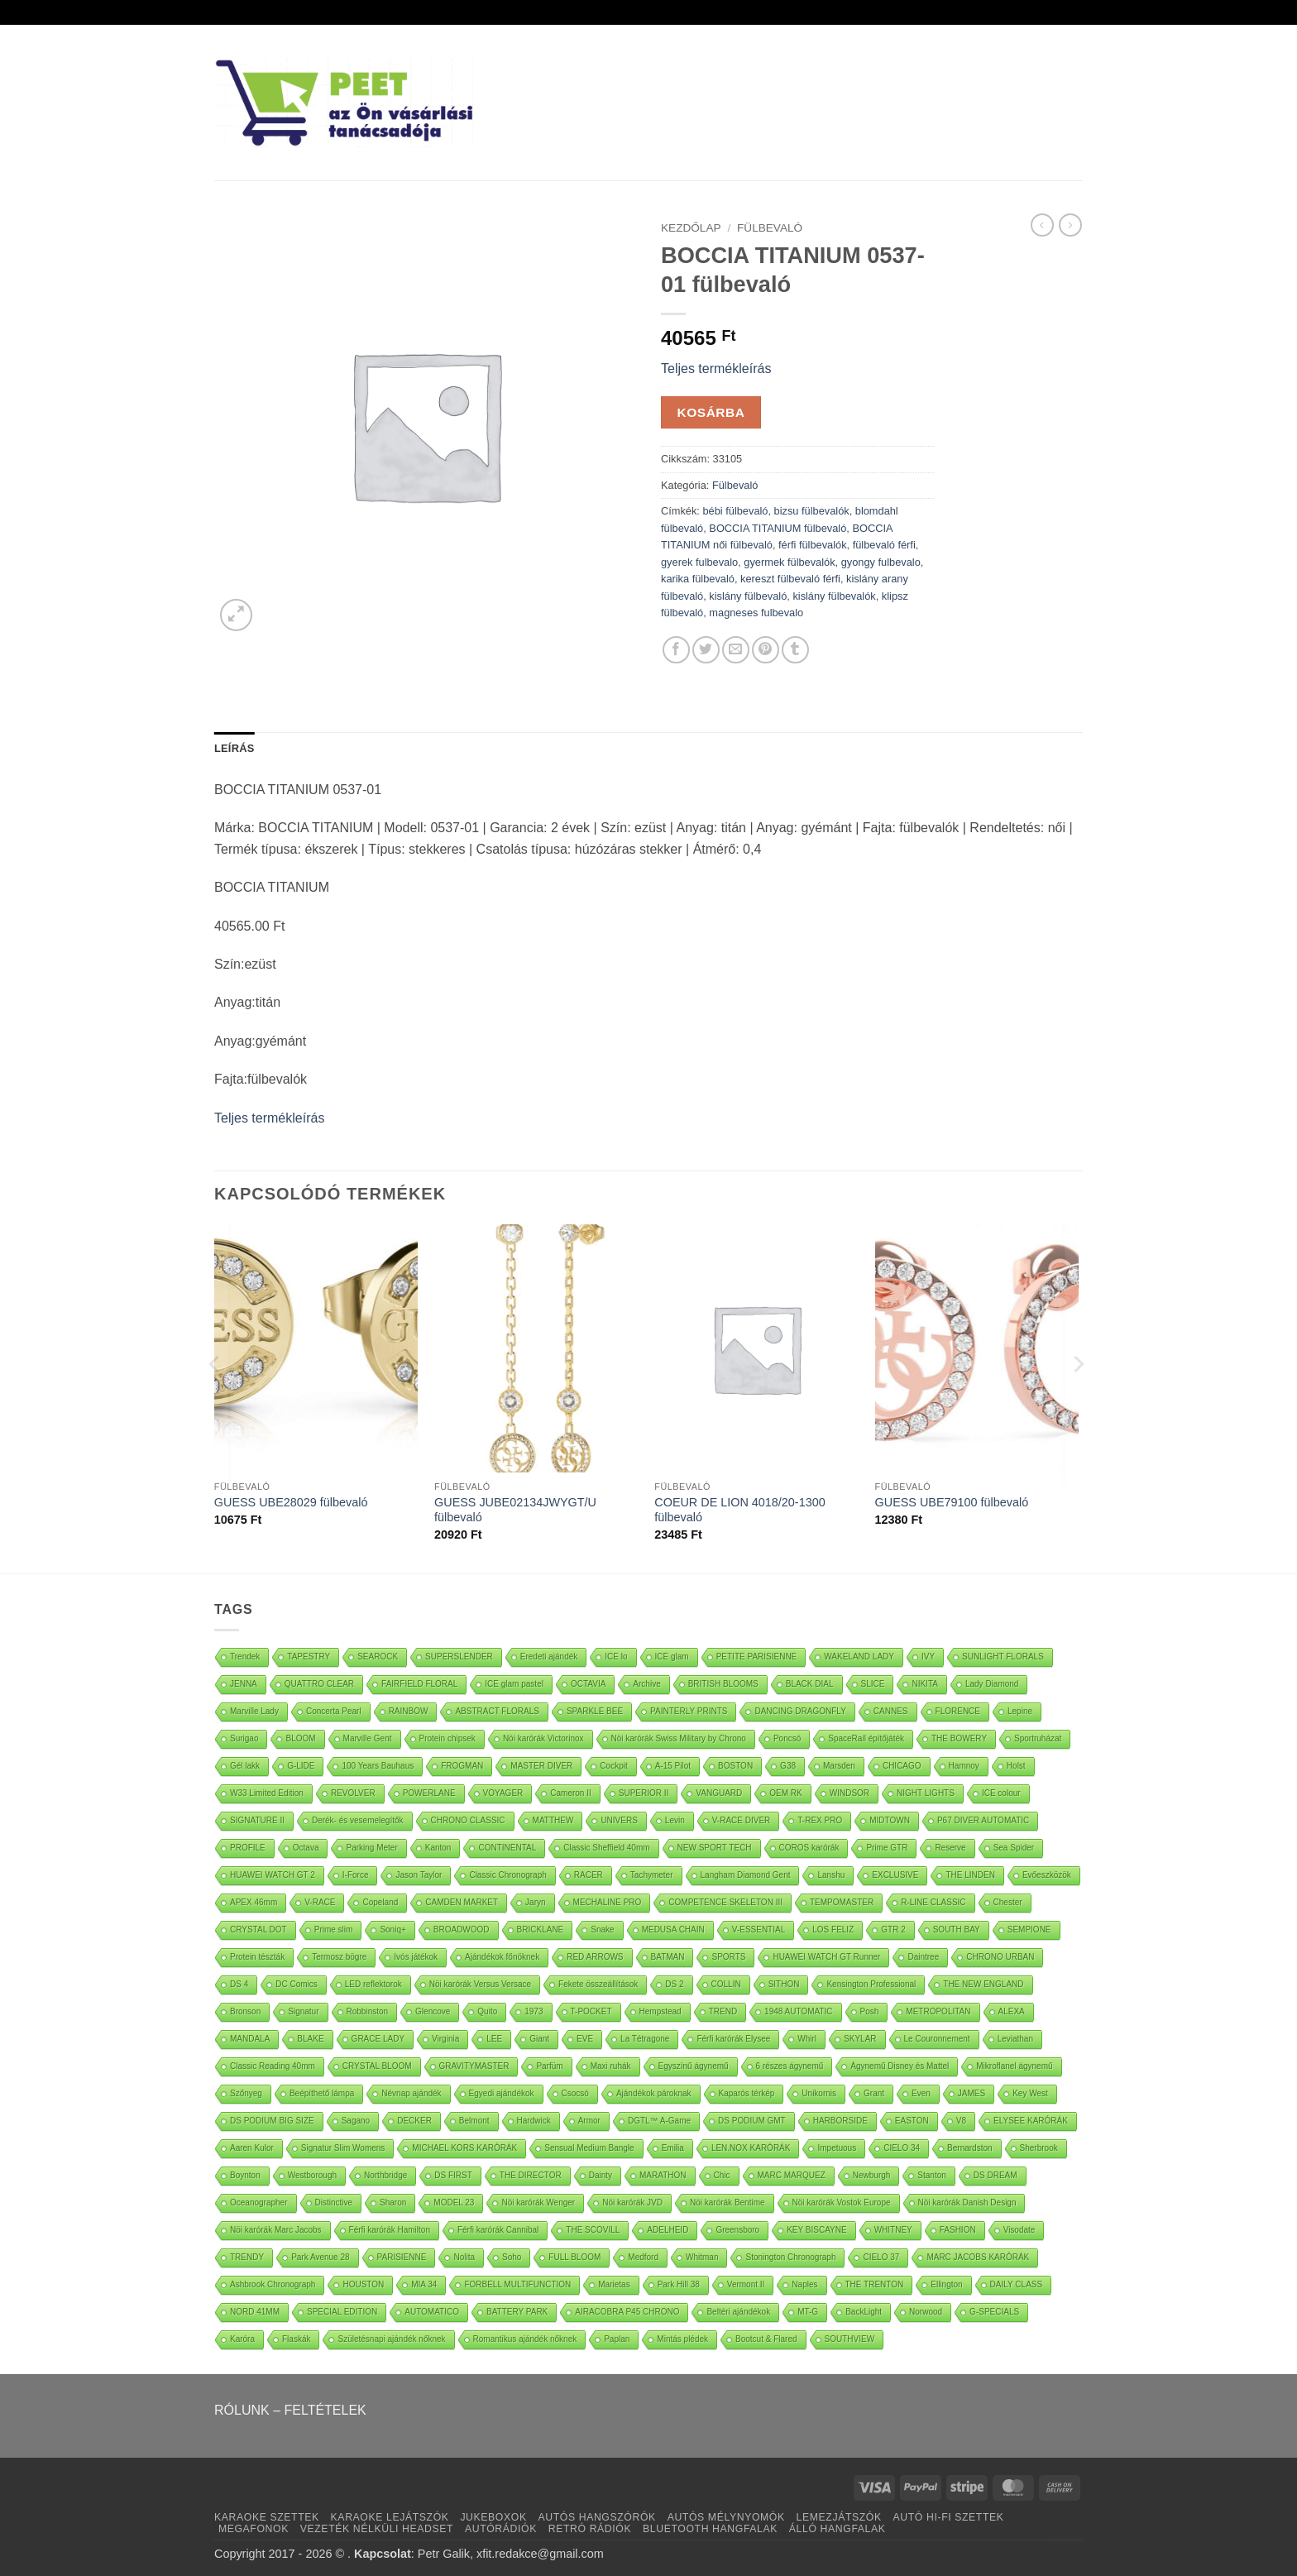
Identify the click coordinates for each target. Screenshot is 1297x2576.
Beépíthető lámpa (322, 2093)
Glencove (432, 2011)
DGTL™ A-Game (659, 2120)
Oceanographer (259, 2202)
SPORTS (728, 1956)
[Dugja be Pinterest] (765, 649)
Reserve (950, 1847)
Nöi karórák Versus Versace (480, 1984)
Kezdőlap (691, 228)
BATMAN (668, 1956)
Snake (602, 1929)
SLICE (873, 1683)
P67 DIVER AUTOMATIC (983, 1820)
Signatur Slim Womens (343, 2147)
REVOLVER (353, 1793)
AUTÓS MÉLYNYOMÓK (726, 2517)
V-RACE (319, 1902)
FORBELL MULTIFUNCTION (517, 2284)
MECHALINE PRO (607, 1902)
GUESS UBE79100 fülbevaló (952, 1502)
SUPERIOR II (644, 1793)
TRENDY (247, 2257)
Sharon (393, 2202)
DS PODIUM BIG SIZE (272, 2120)
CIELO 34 (901, 2147)
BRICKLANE (540, 1929)
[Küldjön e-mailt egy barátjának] (735, 649)
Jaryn (535, 1902)
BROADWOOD (461, 1929)
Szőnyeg (246, 2093)
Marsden (839, 1765)
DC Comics (296, 1984)
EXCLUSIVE (895, 1874)
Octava (306, 1847)
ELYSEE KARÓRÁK (1030, 2120)
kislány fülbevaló (748, 596)
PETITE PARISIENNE (756, 1656)
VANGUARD (719, 1793)
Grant (874, 2093)
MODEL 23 (453, 2202)
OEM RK (785, 1793)
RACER (588, 1874)
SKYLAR (860, 2038)
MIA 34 (424, 2284)
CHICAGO (902, 1765)
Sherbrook (1039, 2147)
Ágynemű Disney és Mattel (899, 2066)
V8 (961, 2120)
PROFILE (248, 1847)
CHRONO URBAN (1000, 1956)
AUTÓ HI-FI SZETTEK (948, 2517)
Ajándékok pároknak (654, 2093)
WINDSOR (849, 1793)
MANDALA (250, 2038)
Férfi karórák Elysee (733, 2038)
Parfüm (549, 2066)
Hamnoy (964, 1765)
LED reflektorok (373, 1984)
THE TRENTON (874, 2284)
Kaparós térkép (747, 2093)
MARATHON (662, 2175)
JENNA (243, 1683)
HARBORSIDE (840, 2120)
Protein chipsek (447, 1738)
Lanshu (831, 1874)
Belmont (474, 2120)
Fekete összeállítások (598, 1984)
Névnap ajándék (411, 2093)
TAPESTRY (308, 1656)
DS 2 (674, 1984)
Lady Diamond (991, 1683)
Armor (589, 2120)
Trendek (245, 1656)
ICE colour (1001, 1793)
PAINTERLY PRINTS (688, 1711)
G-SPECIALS (994, 2311)
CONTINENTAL (507, 1847)
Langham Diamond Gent (746, 1874)
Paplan (616, 2339)
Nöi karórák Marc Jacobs (276, 2229)
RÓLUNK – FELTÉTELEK (290, 2410)
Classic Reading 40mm (272, 2066)
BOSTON (735, 1765)
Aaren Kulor (252, 2147)
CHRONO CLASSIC (468, 1820)
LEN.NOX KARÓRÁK (751, 2147)
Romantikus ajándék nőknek (525, 2339)
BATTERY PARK (517, 2311)
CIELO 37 (881, 2257)
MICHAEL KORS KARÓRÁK (464, 2147)
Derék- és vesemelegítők (358, 1820)
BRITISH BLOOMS (723, 1683)
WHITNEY (893, 2229)
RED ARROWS (595, 1956)
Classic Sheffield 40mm (606, 1847)
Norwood (925, 2311)
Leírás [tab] (234, 748)
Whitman (702, 2257)
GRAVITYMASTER (474, 2066)
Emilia (673, 2147)
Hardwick (534, 2120)
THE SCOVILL (593, 2229)
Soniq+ (392, 1929)
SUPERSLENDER (459, 1656)
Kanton (438, 1847)
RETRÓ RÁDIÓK (589, 2529)
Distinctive (334, 2202)
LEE (494, 2038)
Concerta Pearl (333, 1711)
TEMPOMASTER (841, 1902)
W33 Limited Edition (267, 1793)
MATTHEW (553, 1820)
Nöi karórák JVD (632, 2202)
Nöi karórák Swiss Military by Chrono (678, 1738)
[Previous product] (1070, 225)
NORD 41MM (255, 2311)
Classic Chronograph (507, 1874)
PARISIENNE (402, 2257)
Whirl (806, 2038)
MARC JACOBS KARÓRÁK (977, 2257)
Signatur (303, 2011)
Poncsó (787, 1738)
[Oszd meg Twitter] (706, 649)
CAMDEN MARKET (461, 1902)
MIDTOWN (889, 1820)
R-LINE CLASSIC (933, 1902)
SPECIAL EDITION (342, 2311)
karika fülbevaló (698, 578)
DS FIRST (453, 2175)
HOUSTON (363, 2284)
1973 (533, 2011)
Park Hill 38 (679, 2284)
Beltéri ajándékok (738, 2311)
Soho (511, 2257)
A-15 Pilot (673, 1765)
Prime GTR (886, 1847)
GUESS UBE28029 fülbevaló (291, 1502)
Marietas (613, 2284)
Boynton (245, 2175)
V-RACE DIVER (741, 1820)
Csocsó (575, 2093)
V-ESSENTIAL (758, 1929)
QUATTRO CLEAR (319, 1683)
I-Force (355, 1874)
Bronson (245, 2011)
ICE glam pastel (514, 1683)
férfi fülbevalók (812, 545)
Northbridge (385, 2175)
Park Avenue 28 (320, 2257)
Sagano (356, 2120)
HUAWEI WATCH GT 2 (272, 1874)
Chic (722, 2175)
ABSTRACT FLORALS (497, 1711)
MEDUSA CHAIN (673, 1929)
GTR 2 (893, 1929)
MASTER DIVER (541, 1765)
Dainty (600, 2175)
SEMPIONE (1029, 1929)
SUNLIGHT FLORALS (1003, 1656)
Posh (869, 2011)
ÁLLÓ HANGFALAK (837, 2529)
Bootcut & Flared (766, 2339)
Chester (1007, 1902)
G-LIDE (300, 1765)
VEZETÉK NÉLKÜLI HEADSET (376, 2529)
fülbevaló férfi (884, 545)
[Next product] (1042, 225)
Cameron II (570, 1793)
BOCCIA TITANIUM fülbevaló (777, 528)
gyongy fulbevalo (881, 562)
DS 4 (239, 1984)
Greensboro (737, 2229)
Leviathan (1015, 2038)
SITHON (784, 1984)
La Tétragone (644, 2038)
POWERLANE (429, 1793)
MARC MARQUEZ (792, 2175)
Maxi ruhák (611, 2066)
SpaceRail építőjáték (866, 1738)
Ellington (946, 2284)
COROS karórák (809, 1847)
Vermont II (746, 2284)
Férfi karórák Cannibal (497, 2229)
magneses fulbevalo (756, 612)
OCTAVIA (588, 1683)
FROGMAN (462, 1765)
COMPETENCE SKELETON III (725, 1902)
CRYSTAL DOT (258, 1929)
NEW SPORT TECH (714, 1847)
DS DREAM (995, 2175)
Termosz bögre (339, 1956)
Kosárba (711, 412)
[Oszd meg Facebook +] (676, 649)
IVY (928, 1656)
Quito (487, 2011)
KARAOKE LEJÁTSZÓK (390, 2517)
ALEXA (1011, 2011)
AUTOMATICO (431, 2311)
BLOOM (300, 1738)
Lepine (1019, 1711)
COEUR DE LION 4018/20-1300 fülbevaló (739, 1510)
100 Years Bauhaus (378, 1765)
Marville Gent (367, 1738)
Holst (1016, 1765)
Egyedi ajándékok (501, 2093)
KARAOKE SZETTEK (266, 2517)
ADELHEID (667, 2229)
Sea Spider (1013, 1847)
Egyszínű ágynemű (693, 2066)
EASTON (912, 2120)
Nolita (464, 2257)
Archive (646, 1683)
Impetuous (836, 2147)
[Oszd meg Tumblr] (795, 649)
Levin (675, 1820)
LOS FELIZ (833, 1929)
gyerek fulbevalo (699, 562)
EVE (585, 2038)
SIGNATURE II (257, 1820)
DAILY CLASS (1016, 2284)
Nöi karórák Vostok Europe (841, 2202)
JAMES (971, 2093)
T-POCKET (591, 2011)
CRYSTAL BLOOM (377, 2066)
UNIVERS (619, 1820)
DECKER (414, 2120)
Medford (643, 2257)
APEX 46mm (253, 1902)
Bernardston (969, 2147)
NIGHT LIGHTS (926, 1793)
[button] (236, 615)
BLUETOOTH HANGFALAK (710, 2529)
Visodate (1019, 2229)
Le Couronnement (937, 2038)
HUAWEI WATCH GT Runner (826, 1956)
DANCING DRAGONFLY (799, 1711)
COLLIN (726, 1984)
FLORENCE (958, 1711)
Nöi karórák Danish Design (967, 2202)
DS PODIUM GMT (752, 2120)
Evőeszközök (1046, 1874)
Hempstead (660, 2011)
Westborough (312, 2175)
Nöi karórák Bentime (727, 2202)
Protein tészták (257, 1956)
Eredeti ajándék (549, 1656)
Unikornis (819, 2093)
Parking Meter (371, 1847)
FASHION (958, 2229)
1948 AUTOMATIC (798, 2011)
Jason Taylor (418, 1874)
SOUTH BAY (956, 1929)
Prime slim (333, 1929)
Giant (539, 2038)
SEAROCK (377, 1656)
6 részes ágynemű (790, 2066)
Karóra (242, 2339)
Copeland (380, 1902)
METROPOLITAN (938, 2011)
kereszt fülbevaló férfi (790, 578)
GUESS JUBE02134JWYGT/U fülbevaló (515, 1510)
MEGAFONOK (253, 2529)
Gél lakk (245, 1765)
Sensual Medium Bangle (589, 2147)
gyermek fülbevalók (789, 562)
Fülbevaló (769, 228)
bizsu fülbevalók (812, 511)
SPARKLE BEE (595, 1711)
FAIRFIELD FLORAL (419, 1683)
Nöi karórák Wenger (538, 2202)
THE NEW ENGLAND (983, 1984)
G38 (788, 1765)
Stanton (931, 2175)
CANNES (890, 1711)
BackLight (863, 2311)
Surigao (244, 1738)
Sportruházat (1037, 1738)
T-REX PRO (819, 1820)
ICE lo (616, 1656)
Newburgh (872, 2175)
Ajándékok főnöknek (502, 1956)
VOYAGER (503, 1793)
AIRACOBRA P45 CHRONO (627, 2311)
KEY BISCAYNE (816, 2229)
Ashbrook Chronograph (272, 2284)
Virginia (445, 2038)
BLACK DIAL (810, 1683)
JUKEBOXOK (493, 2517)
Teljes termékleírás (716, 369)
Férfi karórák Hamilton (389, 2229)
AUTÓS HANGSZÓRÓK (596, 2517)
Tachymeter (651, 1874)
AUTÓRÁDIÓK (501, 2529)
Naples (804, 2284)
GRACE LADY (378, 2038)
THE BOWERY (959, 1738)
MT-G (807, 2311)
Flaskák (296, 2339)
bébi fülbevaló (735, 511)
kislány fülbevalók (833, 596)
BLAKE (310, 2038)
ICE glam (672, 1656)
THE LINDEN (969, 1874)
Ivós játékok (416, 1956)
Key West (1030, 2093)
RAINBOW (408, 1711)
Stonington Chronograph (790, 2257)
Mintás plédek (682, 2339)
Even (921, 2093)
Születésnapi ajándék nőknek (391, 2339)
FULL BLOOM (574, 2257)
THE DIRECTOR (531, 2175)
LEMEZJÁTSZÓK (839, 2517)
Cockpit (613, 1765)
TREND (723, 2011)
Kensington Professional (871, 1984)
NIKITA (924, 1683)
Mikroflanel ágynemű (1014, 2066)
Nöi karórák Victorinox (543, 1738)
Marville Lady (254, 1711)
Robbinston (368, 2011)
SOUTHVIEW (850, 2339)
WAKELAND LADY (859, 1656)
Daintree (923, 1956)
